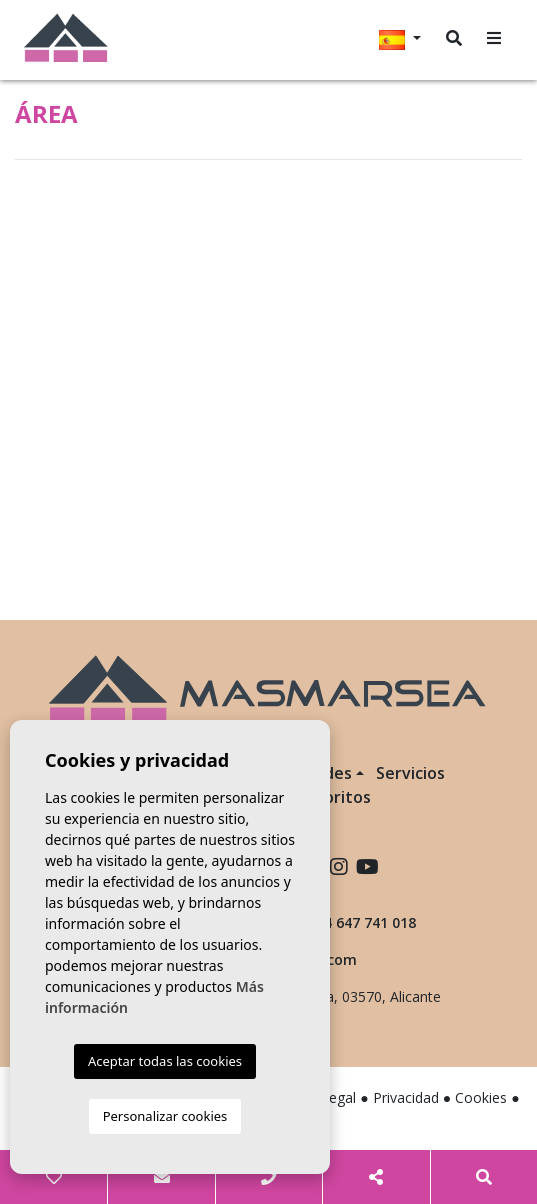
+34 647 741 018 (350, 922)
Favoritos (334, 797)
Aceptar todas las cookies (165, 1061)
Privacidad (406, 1097)
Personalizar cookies (165, 1116)
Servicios (410, 773)
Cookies (481, 1097)
